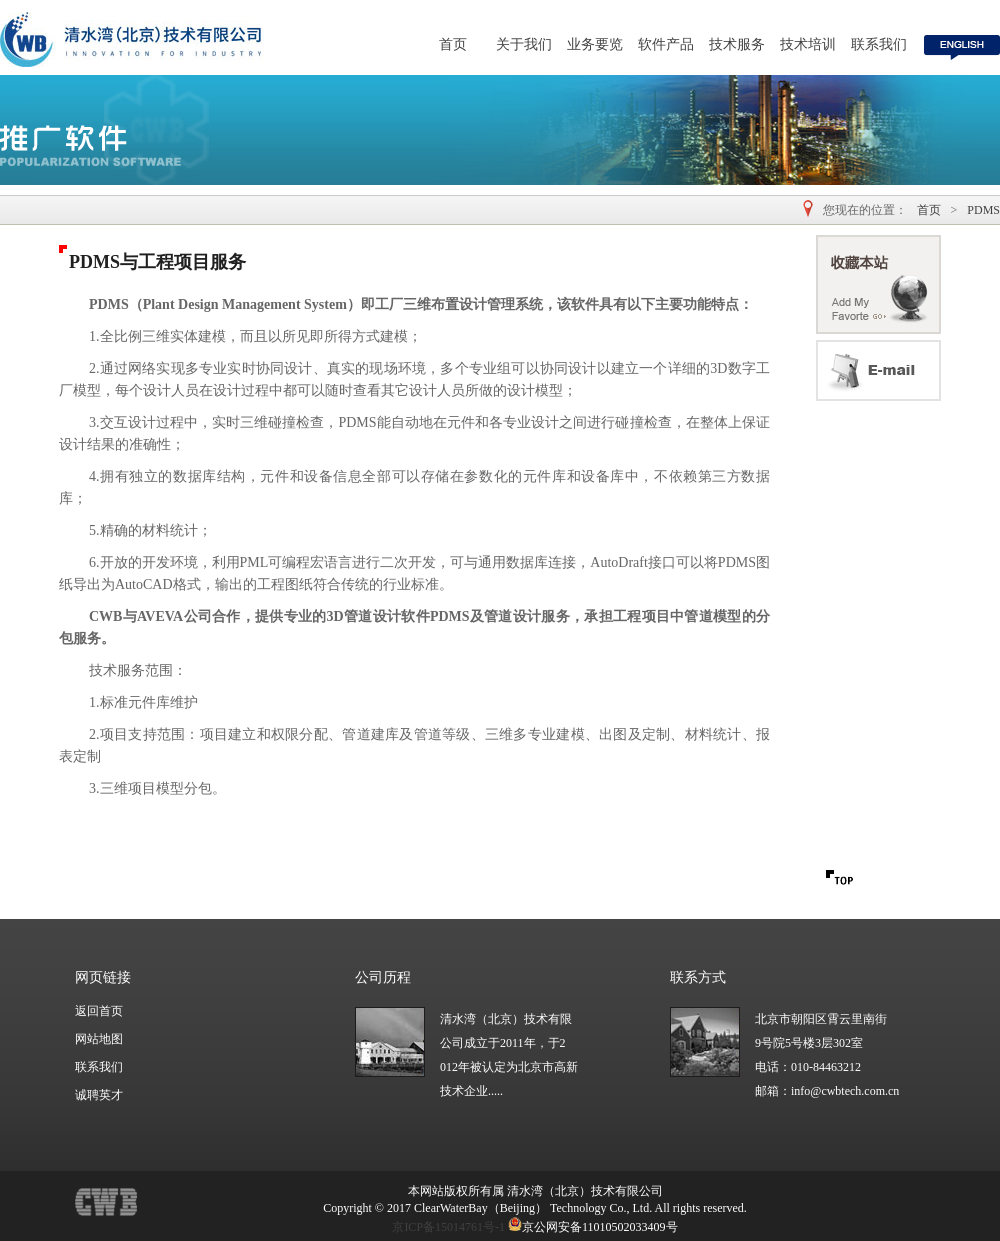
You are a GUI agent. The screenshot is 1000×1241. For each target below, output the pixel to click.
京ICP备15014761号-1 (448, 1227)
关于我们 (524, 44)
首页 (453, 44)
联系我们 (879, 44)
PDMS (983, 210)
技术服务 (737, 44)
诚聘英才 (99, 1095)
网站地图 (99, 1039)
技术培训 (808, 44)
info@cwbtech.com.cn (845, 1091)
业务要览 (595, 44)
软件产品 (666, 44)
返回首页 (99, 1011)
